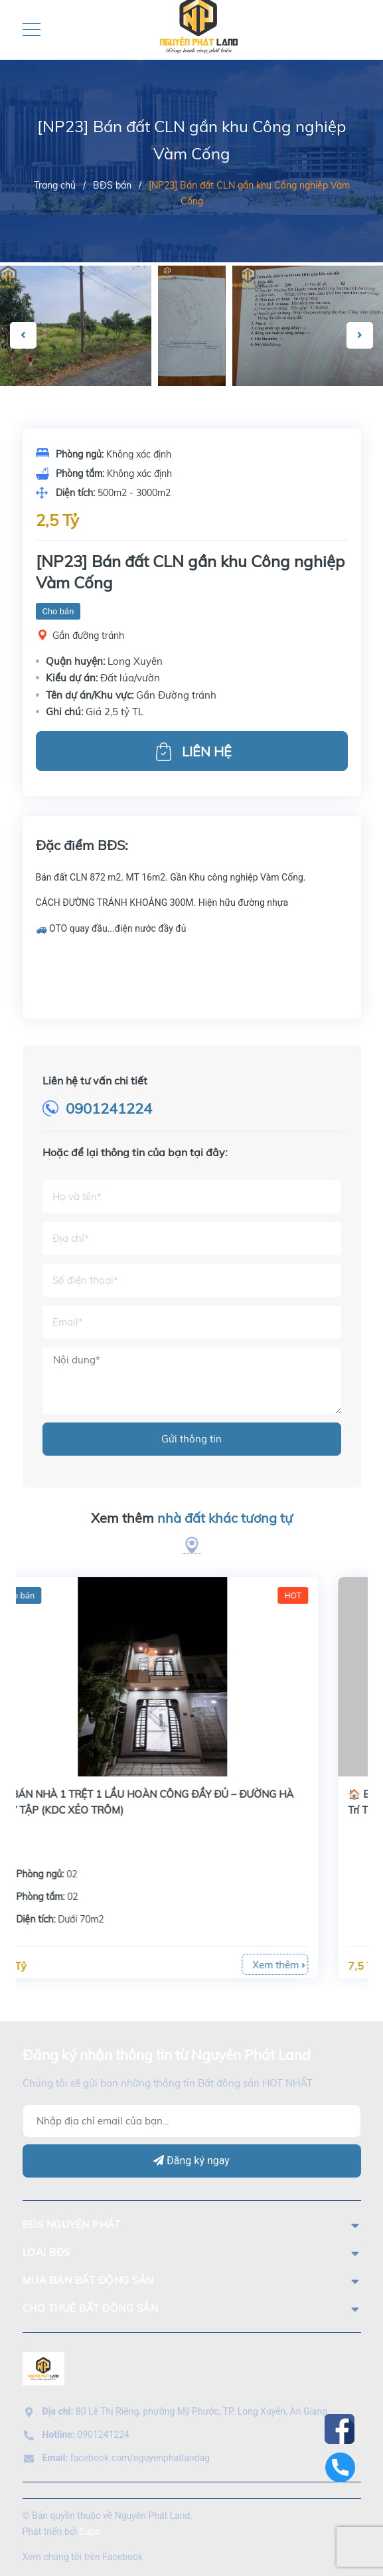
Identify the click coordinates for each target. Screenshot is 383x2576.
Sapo (90, 2531)
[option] (192, 326)
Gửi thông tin (191, 1438)
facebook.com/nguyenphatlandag (126, 2457)
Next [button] (359, 335)
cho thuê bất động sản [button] (192, 2308)
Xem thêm (192, 1518)
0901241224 (109, 1108)
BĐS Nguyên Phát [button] (192, 2224)
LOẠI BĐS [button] (192, 2252)
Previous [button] (23, 335)
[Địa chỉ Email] (192, 2121)
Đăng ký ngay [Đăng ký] (191, 2160)
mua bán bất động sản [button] (192, 2280)
